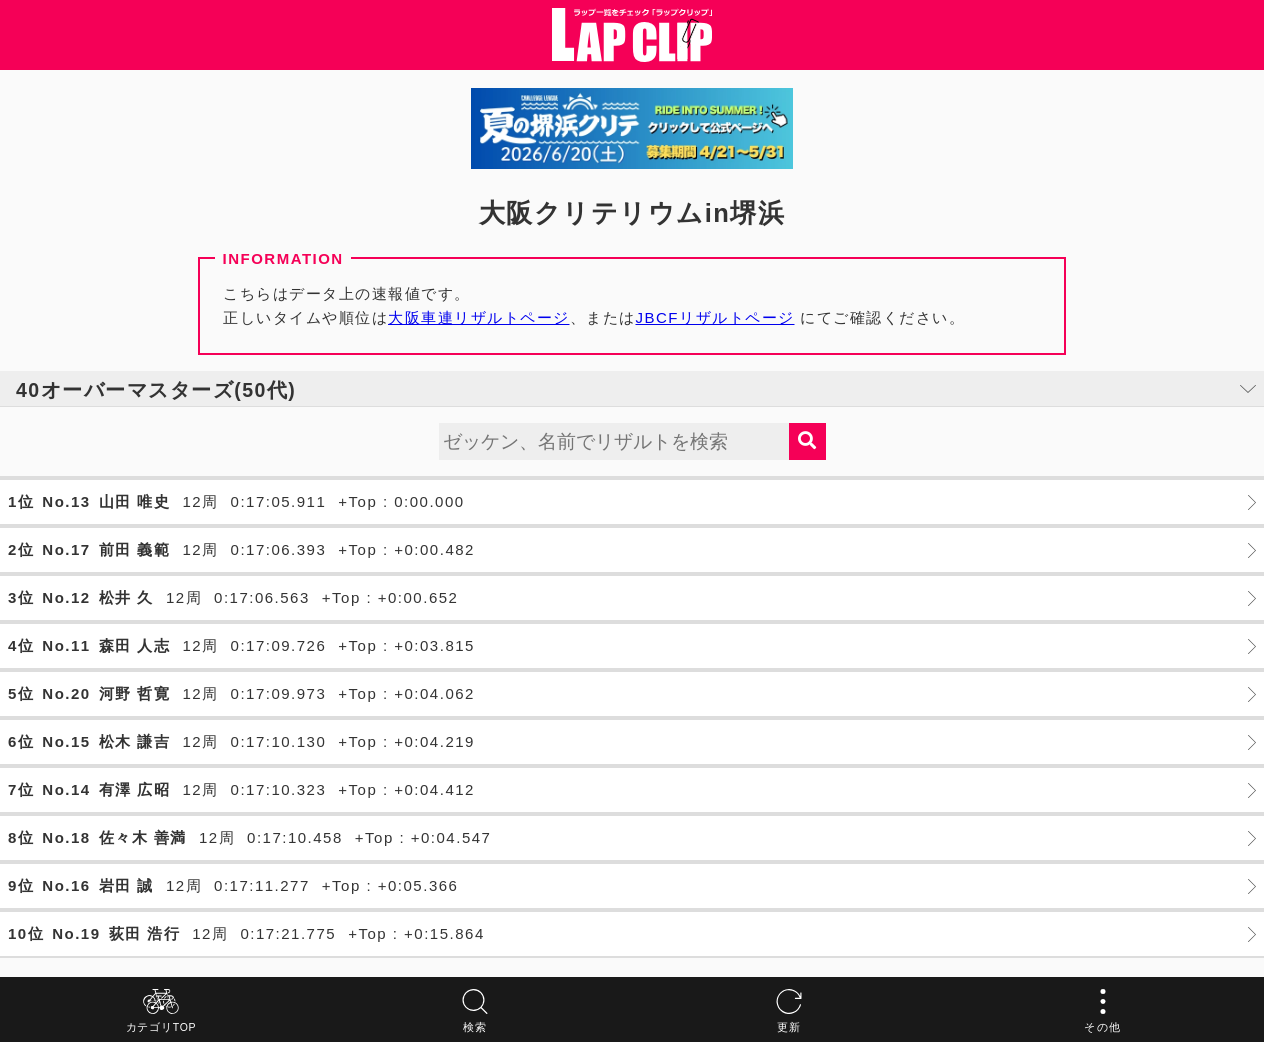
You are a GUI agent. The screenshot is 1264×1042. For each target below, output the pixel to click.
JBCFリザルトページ (715, 317)
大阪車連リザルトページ (479, 317)
